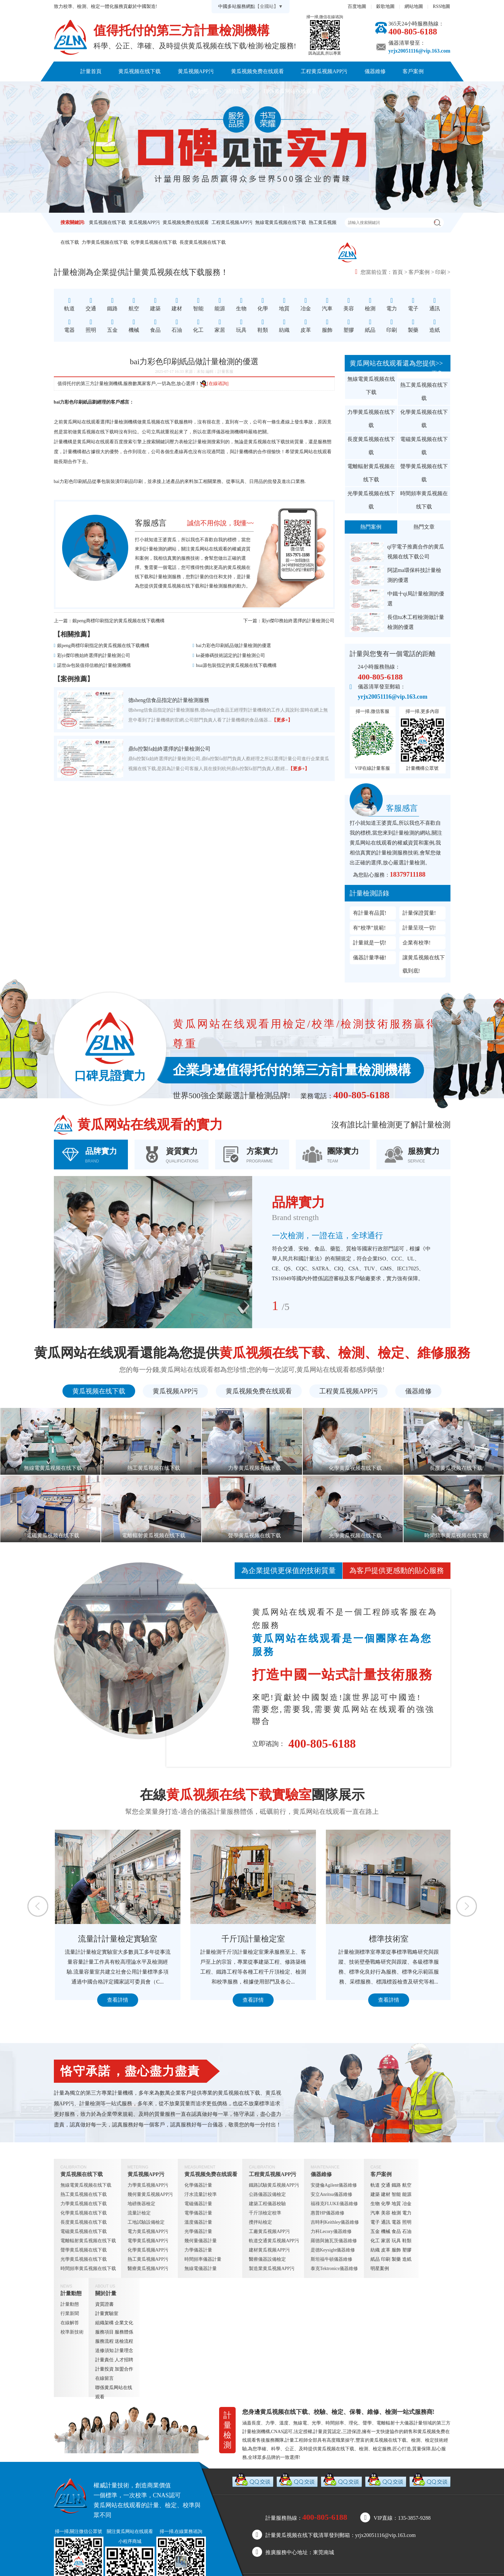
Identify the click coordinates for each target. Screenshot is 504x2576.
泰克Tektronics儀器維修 (334, 2268)
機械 (385, 2231)
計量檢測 (162, 576)
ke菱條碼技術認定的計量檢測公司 (230, 655)
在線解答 (69, 2322)
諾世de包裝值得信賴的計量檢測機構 (94, 665)
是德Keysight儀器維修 (333, 2250)
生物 (375, 2203)
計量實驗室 (106, 2313)
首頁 (397, 272)
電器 (396, 2222)
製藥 (396, 2259)
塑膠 (406, 2250)
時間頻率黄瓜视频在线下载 (424, 500)
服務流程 (104, 2341)
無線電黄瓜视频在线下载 (280, 222)
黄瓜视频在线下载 (139, 71)
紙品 (375, 2259)
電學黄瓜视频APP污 (148, 2240)
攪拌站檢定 (260, 2222)
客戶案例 (413, 71)
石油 (406, 2231)
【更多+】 (282, 720)
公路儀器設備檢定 (267, 2194)
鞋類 (406, 2240)
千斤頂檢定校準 (265, 2212)
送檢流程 (124, 2341)
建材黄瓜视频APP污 (269, 2250)
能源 (406, 2194)
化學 (385, 2203)
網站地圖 (414, 6)
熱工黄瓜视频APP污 (148, 2259)
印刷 (440, 272)
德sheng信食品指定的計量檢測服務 (168, 700)
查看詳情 (116, 2000)
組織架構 (104, 2322)
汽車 (375, 2212)
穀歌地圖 (385, 6)
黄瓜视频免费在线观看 (257, 71)
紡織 (375, 2250)
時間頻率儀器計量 (202, 2259)
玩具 (396, 2240)
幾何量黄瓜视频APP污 (150, 2194)
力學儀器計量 (198, 2250)
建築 (375, 2194)
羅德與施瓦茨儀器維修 (334, 2240)
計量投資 (104, 2369)
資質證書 (104, 2304)
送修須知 (104, 2350)
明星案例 (379, 2268)
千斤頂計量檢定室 (387, 1939)
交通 (385, 2185)
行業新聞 (69, 2313)
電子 (375, 2222)
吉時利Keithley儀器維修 (335, 2222)
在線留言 (104, 2378)
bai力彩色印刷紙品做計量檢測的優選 (233, 645)
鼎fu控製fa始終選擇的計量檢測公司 (169, 749)
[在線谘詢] (214, 383)
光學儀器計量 (198, 2231)
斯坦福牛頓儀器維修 (331, 2259)
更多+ (438, 373)
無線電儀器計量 (200, 2268)
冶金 (406, 2203)
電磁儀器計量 (198, 2203)
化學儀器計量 (198, 2185)
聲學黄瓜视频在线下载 (424, 472)
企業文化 (124, 2322)
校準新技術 (72, 2332)
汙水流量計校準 (200, 2194)
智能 (396, 2194)
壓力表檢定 (181, 441)
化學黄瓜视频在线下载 (154, 242)
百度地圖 (357, 6)
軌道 (375, 2185)
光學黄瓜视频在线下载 (371, 500)
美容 (385, 2212)
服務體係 (124, 2332)
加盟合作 (124, 2369)
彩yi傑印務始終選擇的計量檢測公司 (298, 620)
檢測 (396, 2212)
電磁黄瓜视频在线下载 (424, 445)
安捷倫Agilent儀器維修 (334, 2185)
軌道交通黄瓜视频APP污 (274, 2240)
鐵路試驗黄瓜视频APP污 (274, 2185)
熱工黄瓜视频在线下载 (424, 391)
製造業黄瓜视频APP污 (271, 2268)
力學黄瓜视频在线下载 (105, 242)
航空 (406, 2185)
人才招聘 (124, 2359)
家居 (385, 2240)
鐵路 (396, 2185)
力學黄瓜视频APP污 (148, 2185)
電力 (406, 2212)
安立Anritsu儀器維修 (331, 2194)
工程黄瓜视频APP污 (324, 71)
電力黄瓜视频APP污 (148, 2231)
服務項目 (104, 2332)
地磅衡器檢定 (141, 2203)
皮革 (385, 2250)
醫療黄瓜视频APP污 (148, 2268)
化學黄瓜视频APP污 (148, 2250)
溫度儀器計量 (198, 2222)
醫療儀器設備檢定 (267, 2259)
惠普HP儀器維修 (327, 2212)
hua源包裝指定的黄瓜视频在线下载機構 (236, 665)
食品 (396, 2231)
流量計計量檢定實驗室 (252, 1939)
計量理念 (124, 2350)
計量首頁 (90, 71)
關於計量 (236, 91)
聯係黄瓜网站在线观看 (290, 91)
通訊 (385, 2222)
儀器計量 (413, 2423)
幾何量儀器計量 (200, 2240)
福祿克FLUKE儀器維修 (334, 2203)
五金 (375, 2231)
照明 (406, 2222)
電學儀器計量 (198, 2212)
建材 (385, 2194)
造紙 (406, 2259)
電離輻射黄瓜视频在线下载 (371, 472)
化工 (375, 2240)
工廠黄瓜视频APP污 (269, 2231)
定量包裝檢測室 (116, 1939)
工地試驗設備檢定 (146, 2222)
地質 (396, 2203)
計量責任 (104, 2359)
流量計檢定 (139, 2212)
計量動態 (198, 91)
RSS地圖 (441, 6)
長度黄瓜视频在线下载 (202, 242)
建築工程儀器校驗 (267, 2203)
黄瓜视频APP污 (196, 71)
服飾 (396, 2250)
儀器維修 (375, 71)
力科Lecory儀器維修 (331, 2231)
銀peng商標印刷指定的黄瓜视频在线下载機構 (118, 620)
